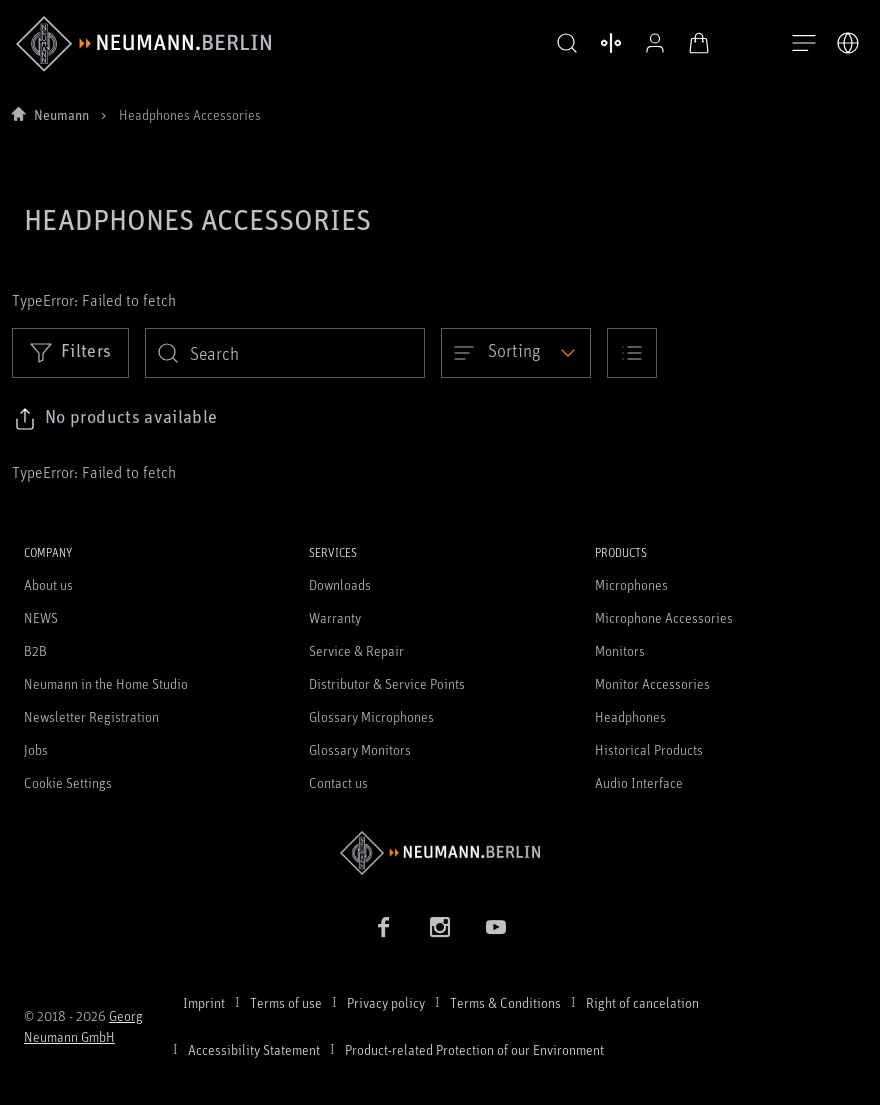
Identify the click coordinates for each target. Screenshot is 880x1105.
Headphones (630, 716)
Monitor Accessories (652, 683)
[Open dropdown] (516, 353)
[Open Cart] (696, 43)
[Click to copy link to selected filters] (115, 419)
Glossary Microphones (371, 716)
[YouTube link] (496, 927)
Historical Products (649, 749)
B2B (35, 650)
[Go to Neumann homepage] (440, 852)
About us (48, 584)
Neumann (61, 114)
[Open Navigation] (804, 44)
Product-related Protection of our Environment (474, 1049)
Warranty (335, 617)
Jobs (36, 749)
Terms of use (286, 1002)
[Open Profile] (652, 43)
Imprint (204, 1002)
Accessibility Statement (254, 1049)
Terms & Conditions (505, 1002)
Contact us (338, 782)
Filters (70, 352)
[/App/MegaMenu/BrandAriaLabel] (143, 44)
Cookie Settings (68, 782)
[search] (285, 353)
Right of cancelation (642, 1002)
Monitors (620, 650)
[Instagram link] (440, 927)
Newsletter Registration (91, 716)
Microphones (631, 584)
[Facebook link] (384, 927)
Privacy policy (386, 1002)
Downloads (340, 584)
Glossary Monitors (360, 749)
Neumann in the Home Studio (106, 683)
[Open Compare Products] (608, 43)
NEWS (41, 617)
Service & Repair (356, 650)
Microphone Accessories (664, 617)
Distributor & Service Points (387, 683)
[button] (564, 44)
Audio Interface (639, 782)
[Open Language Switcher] (848, 43)
